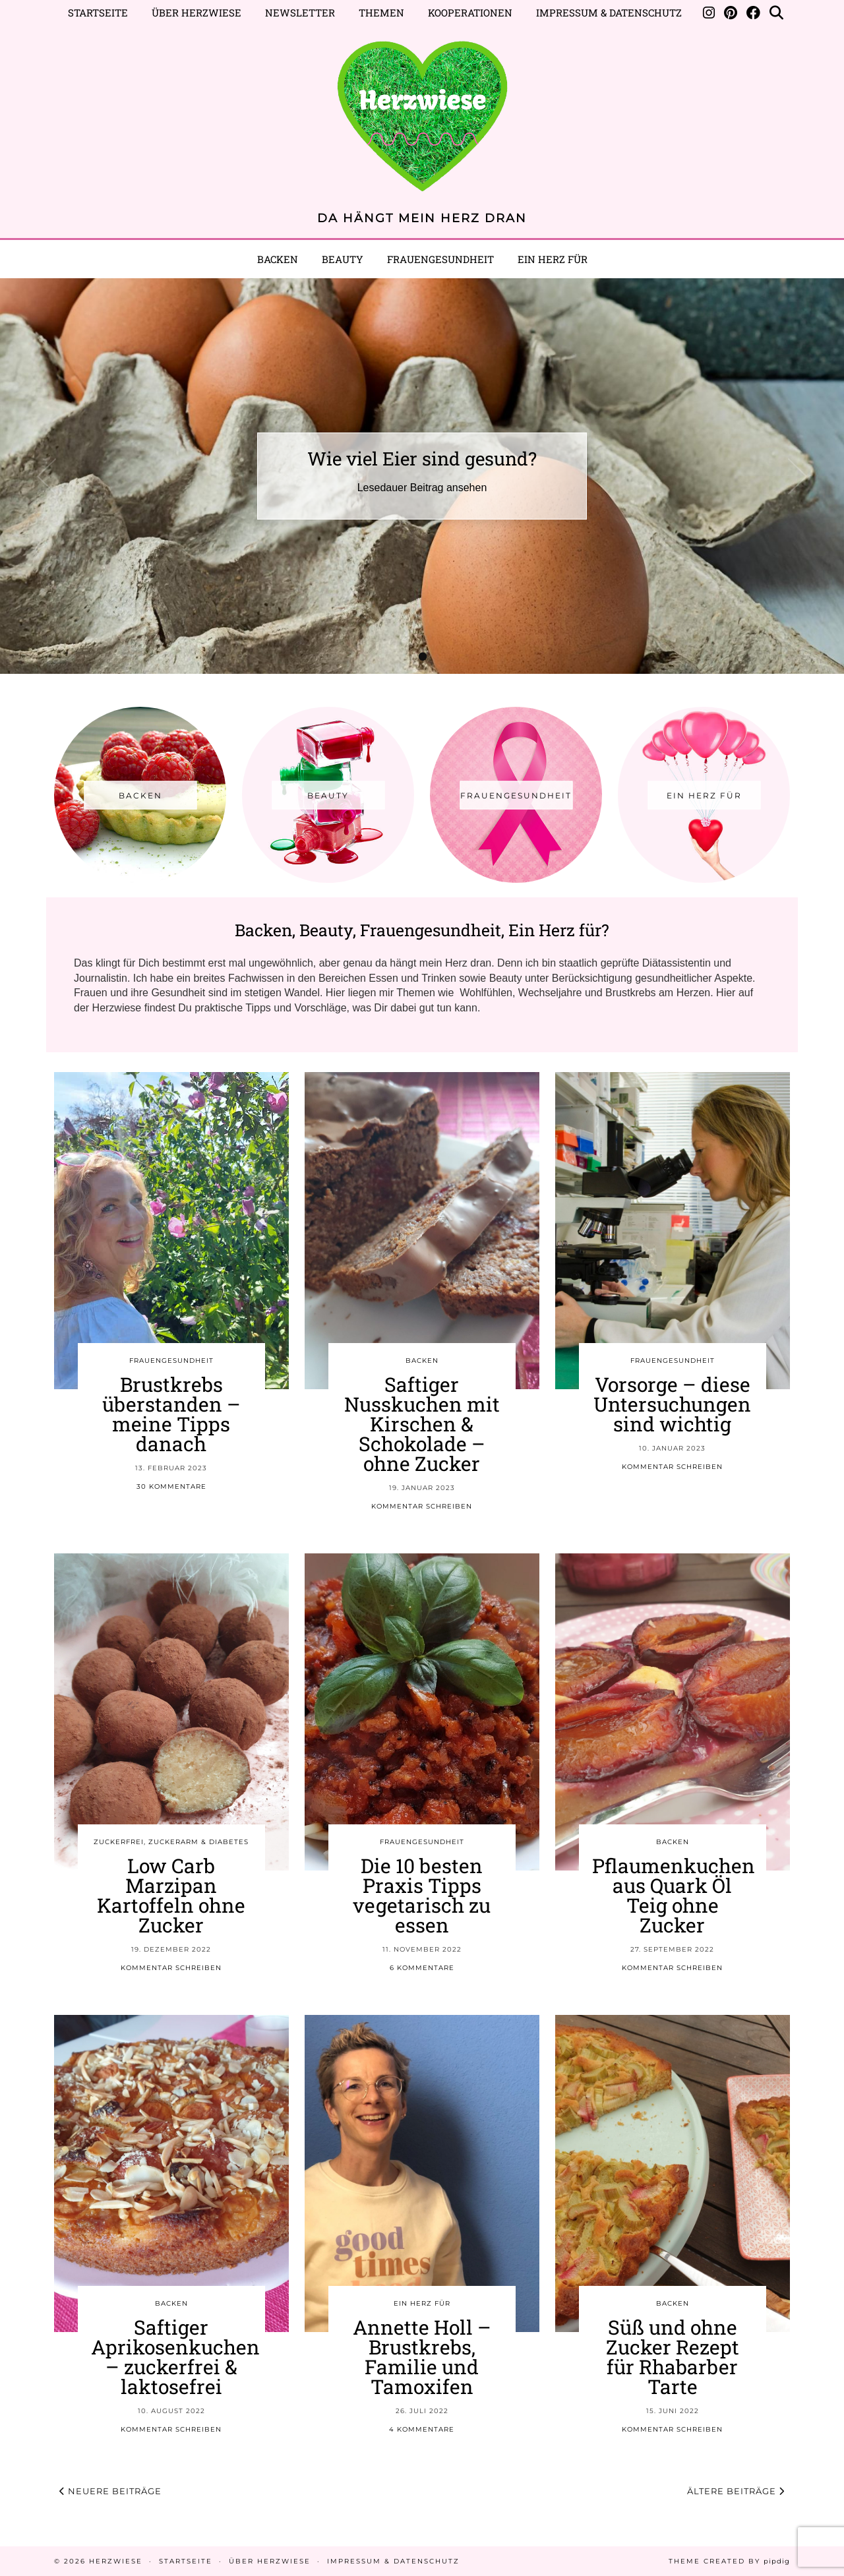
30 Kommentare (171, 1486)
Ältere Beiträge (736, 2491)
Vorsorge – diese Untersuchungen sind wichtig (672, 1404)
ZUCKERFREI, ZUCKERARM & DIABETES (171, 1842)
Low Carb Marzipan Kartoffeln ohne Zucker (171, 1895)
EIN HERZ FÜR (553, 259)
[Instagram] (709, 12)
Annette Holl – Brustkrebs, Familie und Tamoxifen (422, 2356)
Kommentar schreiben (421, 1506)
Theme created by (729, 2561)
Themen (381, 12)
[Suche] (776, 12)
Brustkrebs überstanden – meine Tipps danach (171, 1413)
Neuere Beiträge (110, 2491)
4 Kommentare (421, 2429)
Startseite (98, 12)
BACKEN (422, 1360)
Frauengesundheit (440, 259)
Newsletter (300, 12)
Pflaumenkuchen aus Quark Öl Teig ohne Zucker (673, 1895)
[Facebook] (753, 12)
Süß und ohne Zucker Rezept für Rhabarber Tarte (672, 2356)
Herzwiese (115, 2561)
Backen (277, 259)
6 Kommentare (422, 1967)
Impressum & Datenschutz (609, 12)
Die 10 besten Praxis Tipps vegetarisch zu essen (422, 1895)
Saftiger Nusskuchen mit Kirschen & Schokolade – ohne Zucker (422, 1423)
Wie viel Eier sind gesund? (422, 458)
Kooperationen (470, 12)
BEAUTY (342, 259)
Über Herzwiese (196, 12)
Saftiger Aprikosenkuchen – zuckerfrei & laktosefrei (175, 2356)
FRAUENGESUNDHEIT (171, 1360)
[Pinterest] (730, 12)
